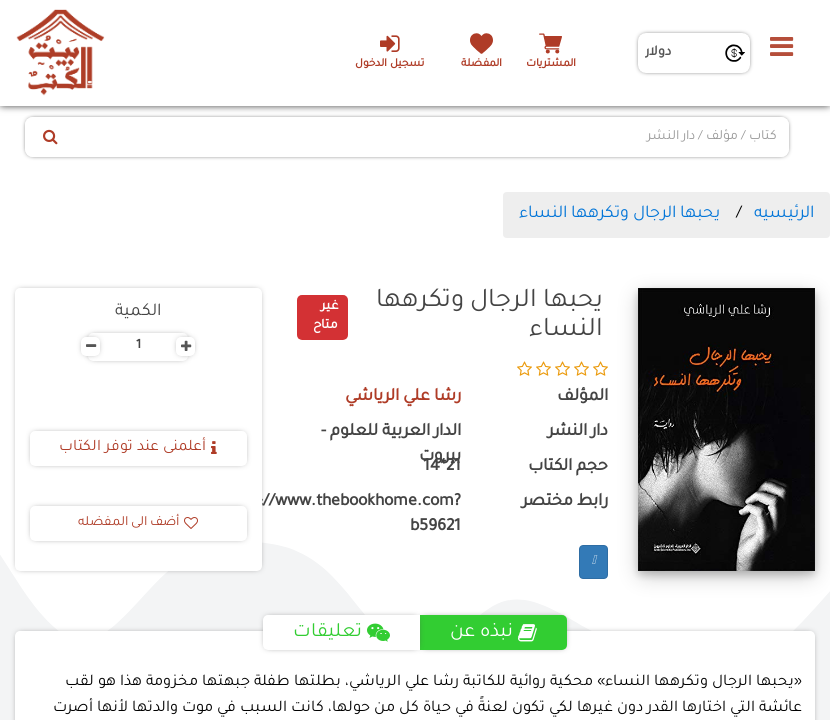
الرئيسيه (784, 214)
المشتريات (551, 64)
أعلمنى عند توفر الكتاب (138, 448)
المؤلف (582, 397)
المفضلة (481, 64)
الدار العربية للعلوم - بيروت (391, 445)
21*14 (442, 467)
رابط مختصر (565, 502)
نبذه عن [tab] (493, 633)
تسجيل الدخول (389, 51)
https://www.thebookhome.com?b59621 (376, 515)
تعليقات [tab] (341, 633)
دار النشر (578, 432)
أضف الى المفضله (138, 523)
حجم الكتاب (568, 467)
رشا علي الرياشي (403, 397)
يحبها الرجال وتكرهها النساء (619, 214)
